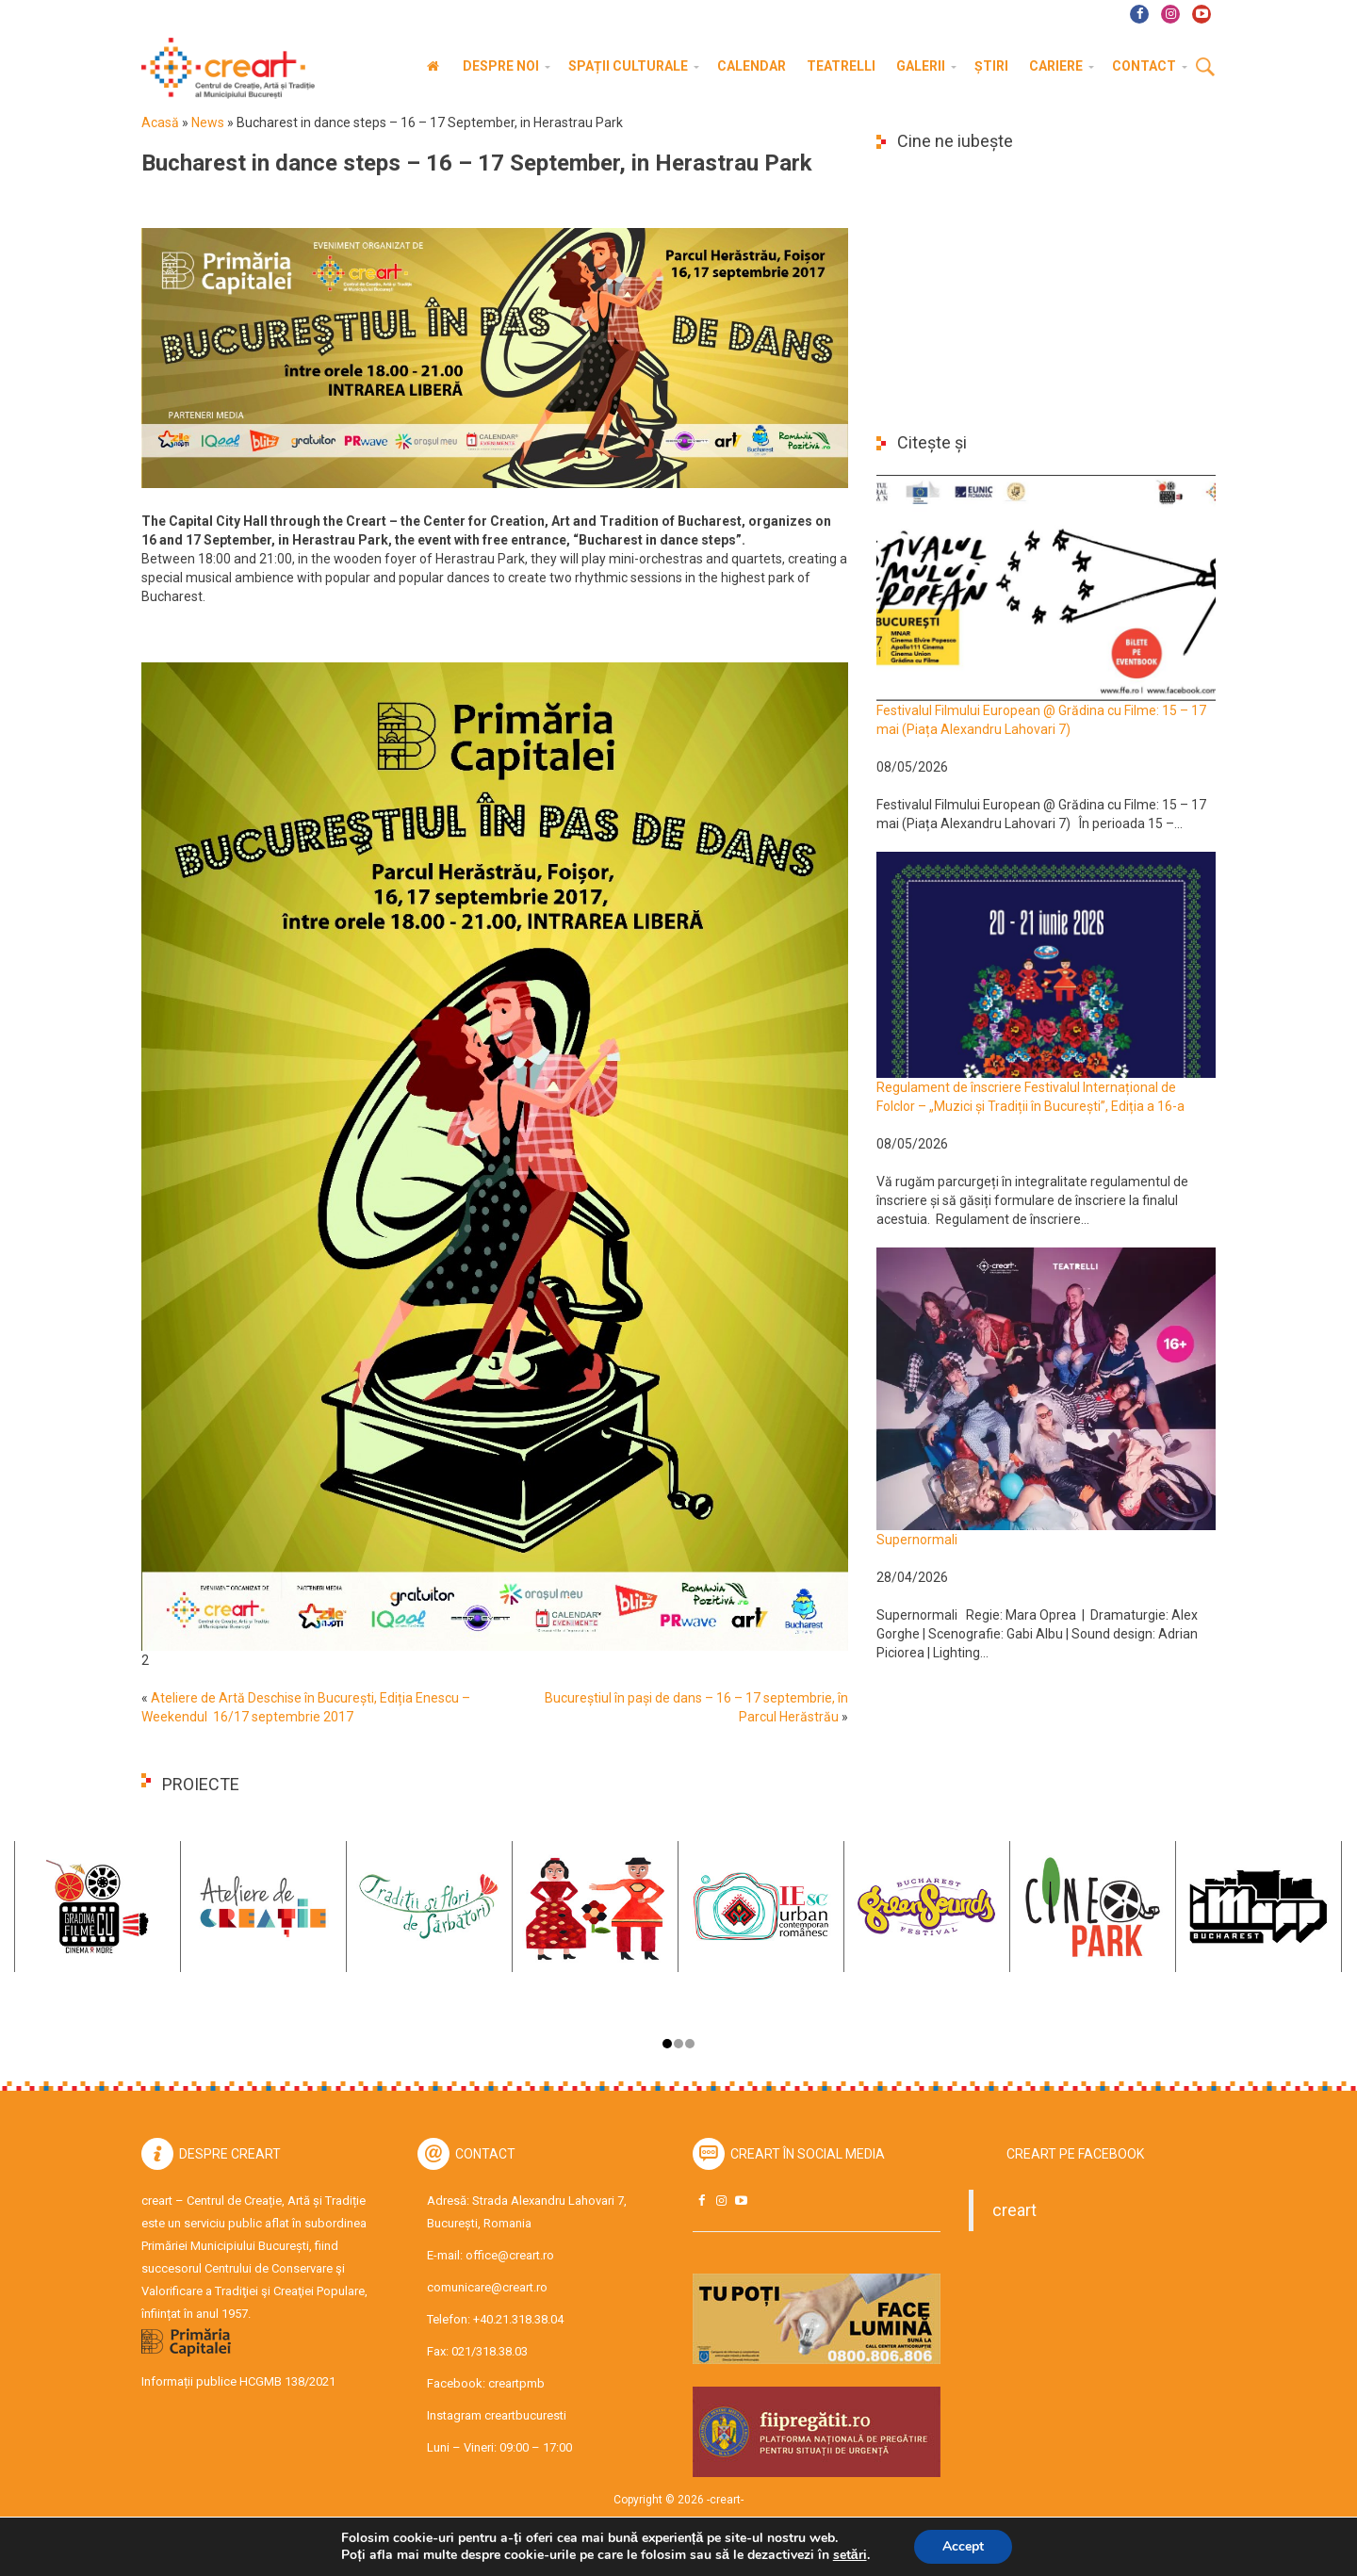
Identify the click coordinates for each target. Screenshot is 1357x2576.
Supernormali (916, 1539)
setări (850, 2555)
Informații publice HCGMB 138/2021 (238, 2381)
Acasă (160, 122)
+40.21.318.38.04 (518, 2319)
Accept (963, 2546)
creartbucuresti (525, 2415)
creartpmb (516, 2383)
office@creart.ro (510, 2255)
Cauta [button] (1205, 68)
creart (1014, 2210)
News (207, 122)
